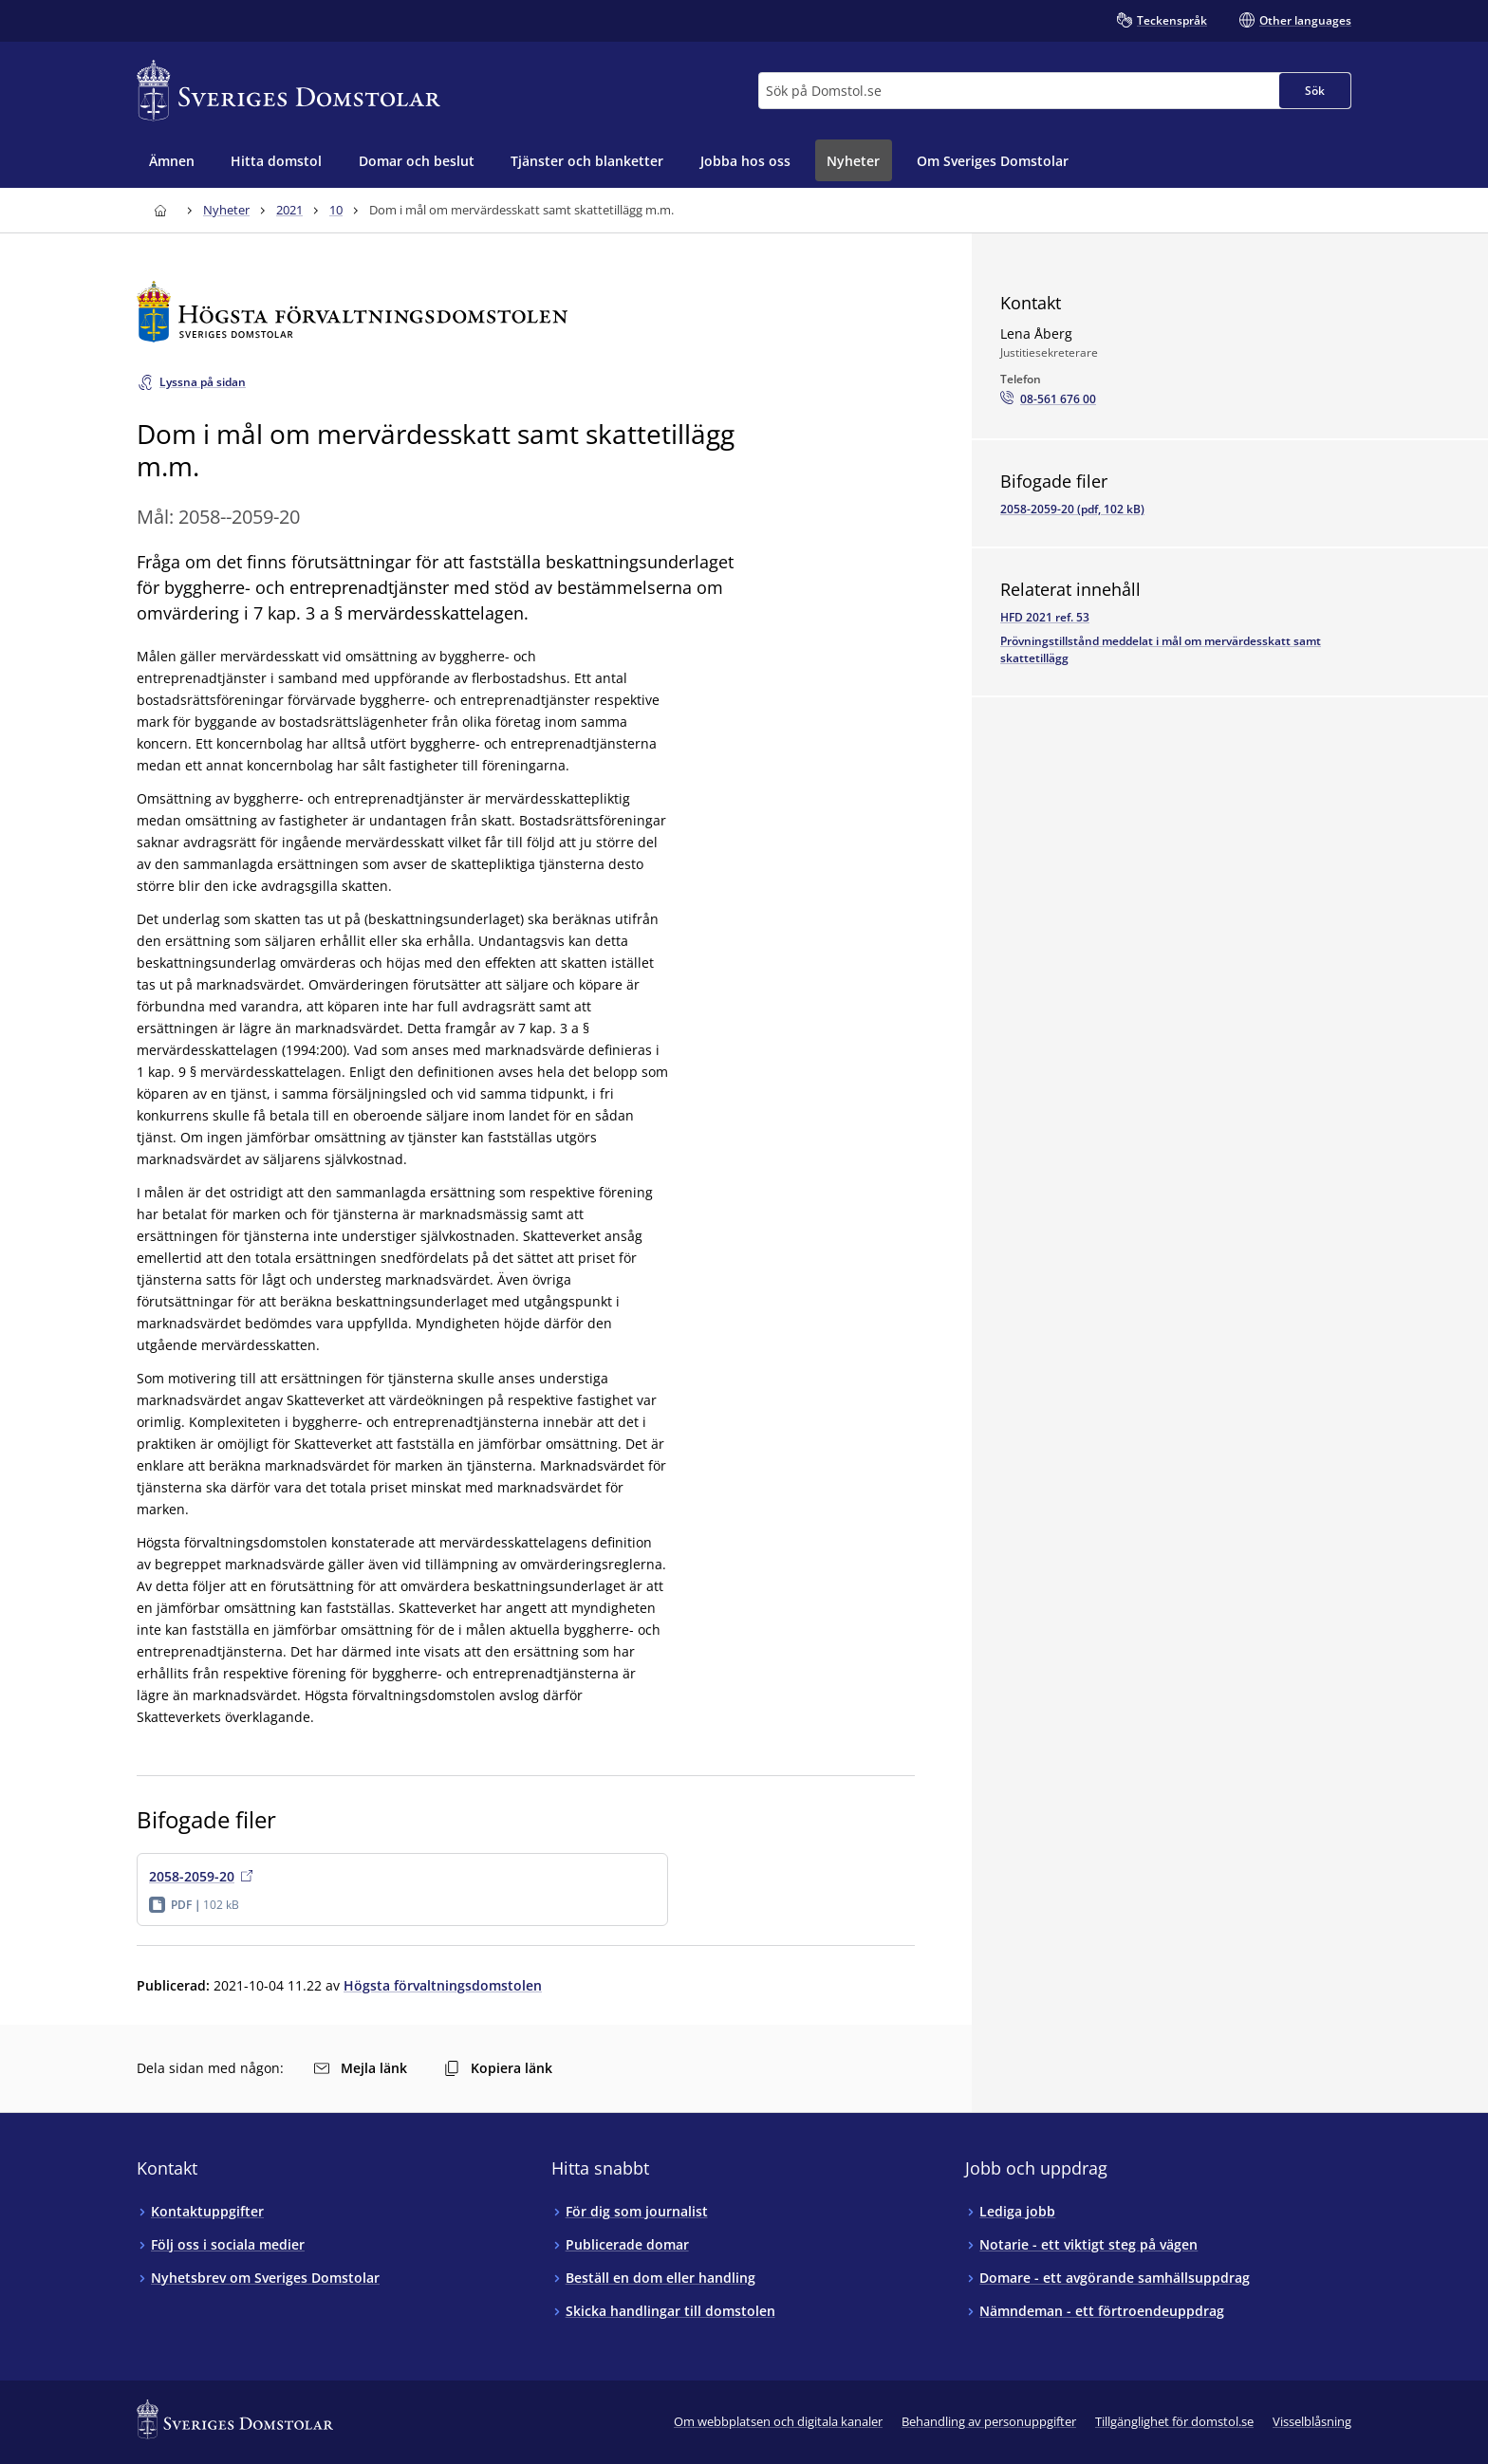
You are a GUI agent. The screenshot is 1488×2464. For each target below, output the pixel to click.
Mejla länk (360, 2068)
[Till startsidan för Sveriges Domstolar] (288, 90)
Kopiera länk (498, 2068)
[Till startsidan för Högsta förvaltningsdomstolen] (526, 312)
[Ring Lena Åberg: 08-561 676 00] (1048, 399)
